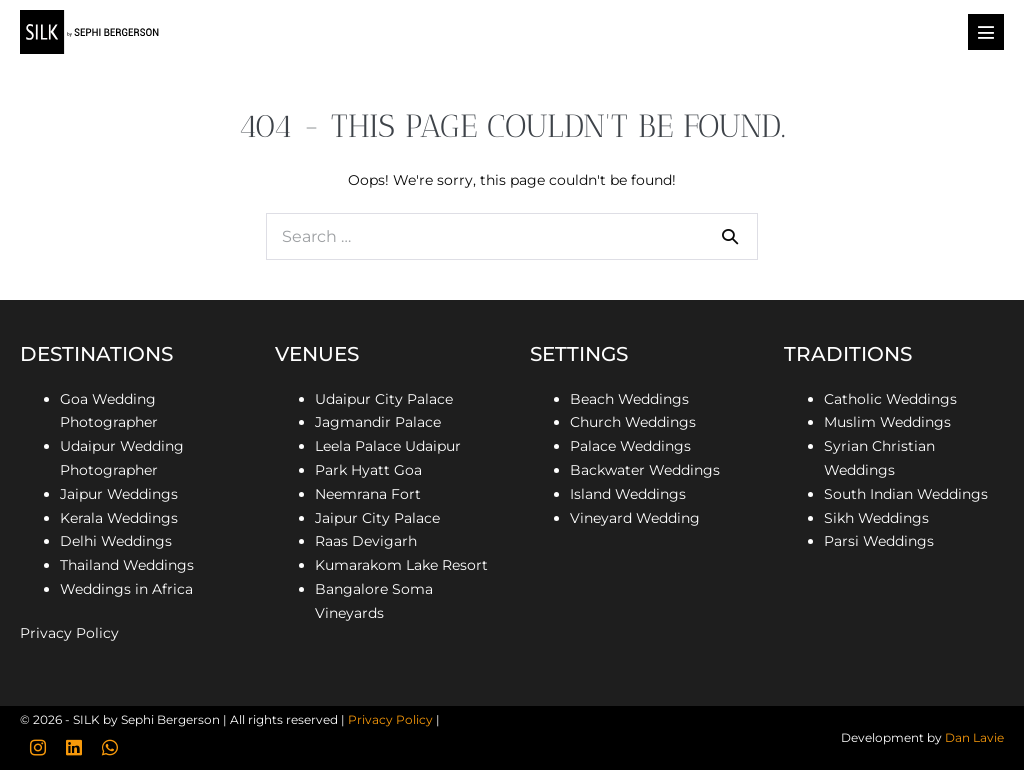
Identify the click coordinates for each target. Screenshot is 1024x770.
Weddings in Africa (126, 589)
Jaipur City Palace (377, 518)
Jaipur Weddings (119, 494)
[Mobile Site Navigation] (986, 32)
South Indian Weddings (906, 494)
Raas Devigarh (366, 541)
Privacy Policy (69, 633)
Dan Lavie (974, 737)
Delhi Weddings (116, 541)
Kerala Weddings (119, 518)
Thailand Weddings (127, 565)
